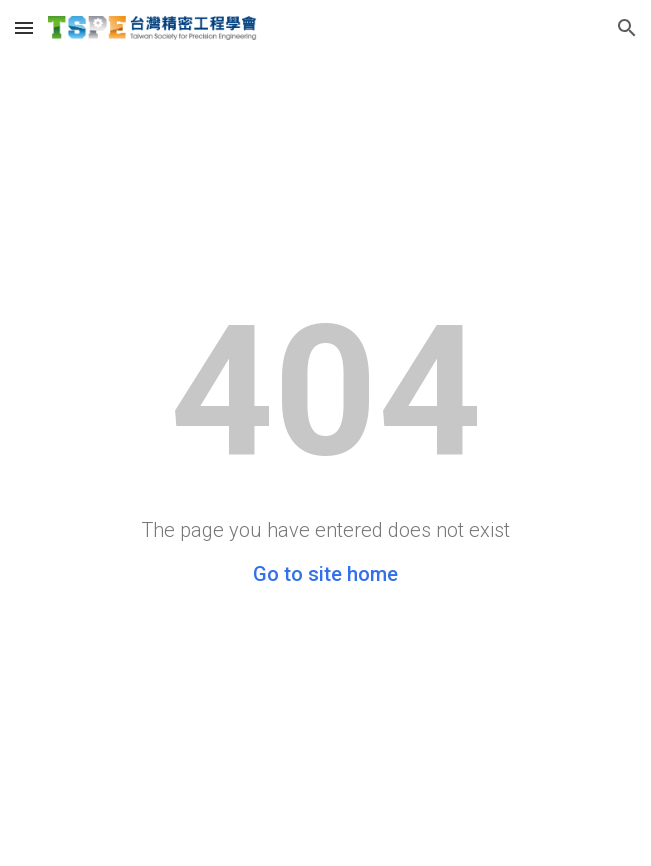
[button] (24, 27)
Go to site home (325, 574)
